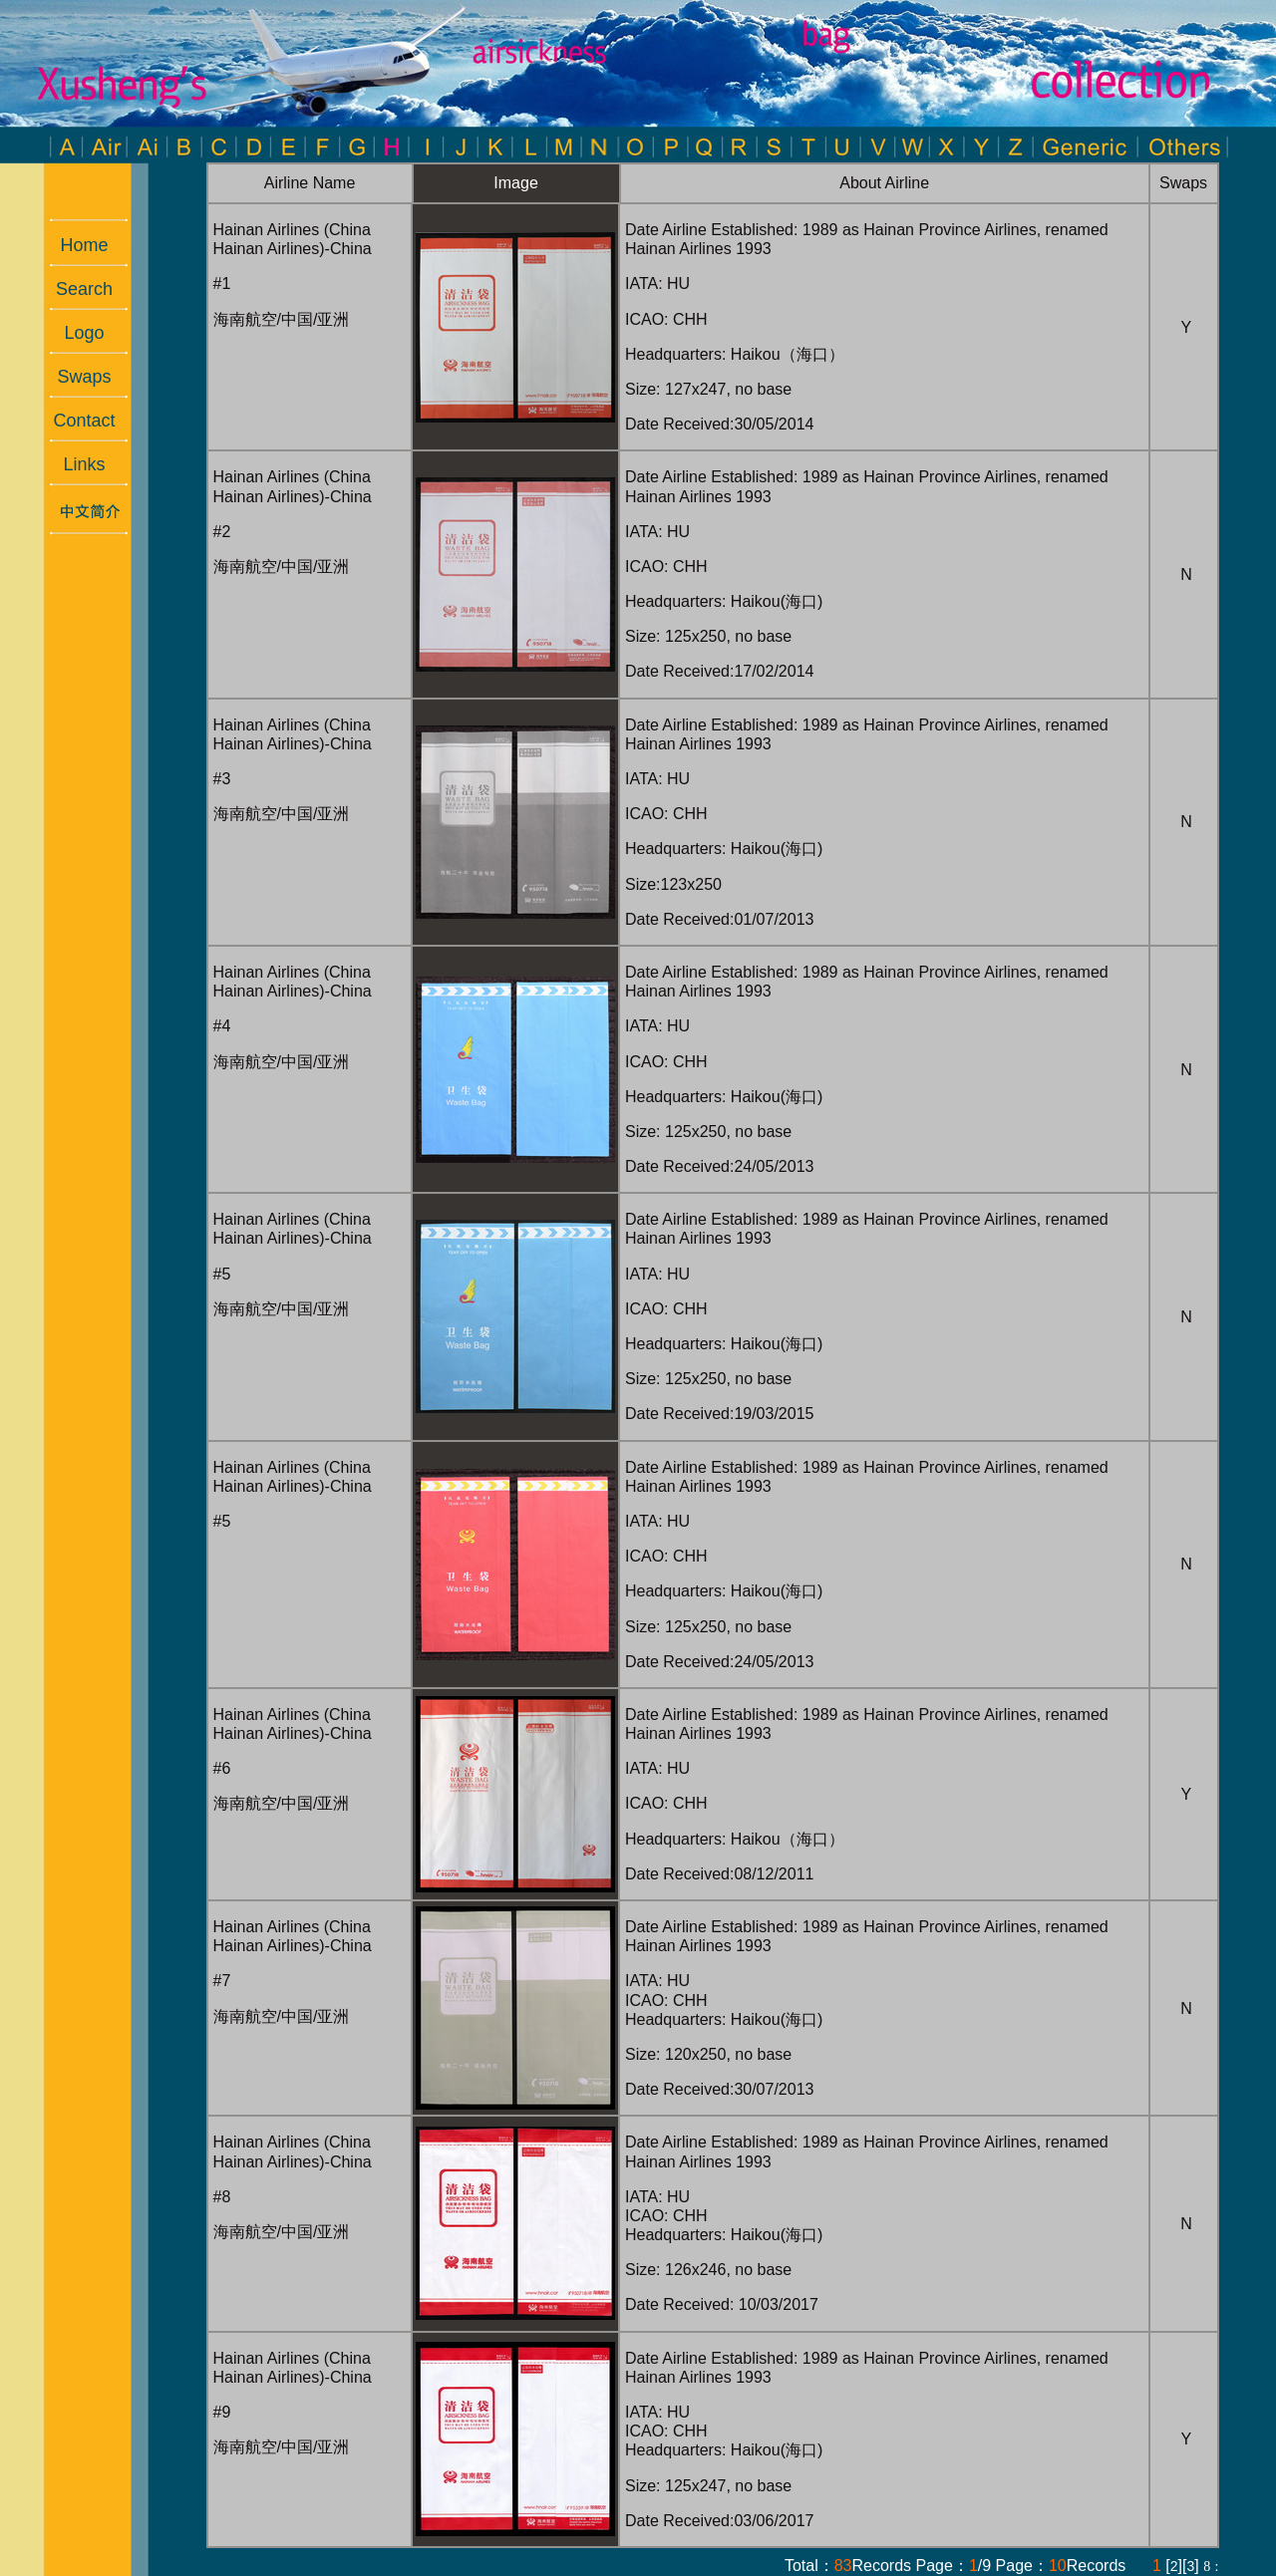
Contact (74, 420)
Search (74, 289)
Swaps (74, 377)
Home (74, 245)
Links (74, 464)
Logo (74, 333)
